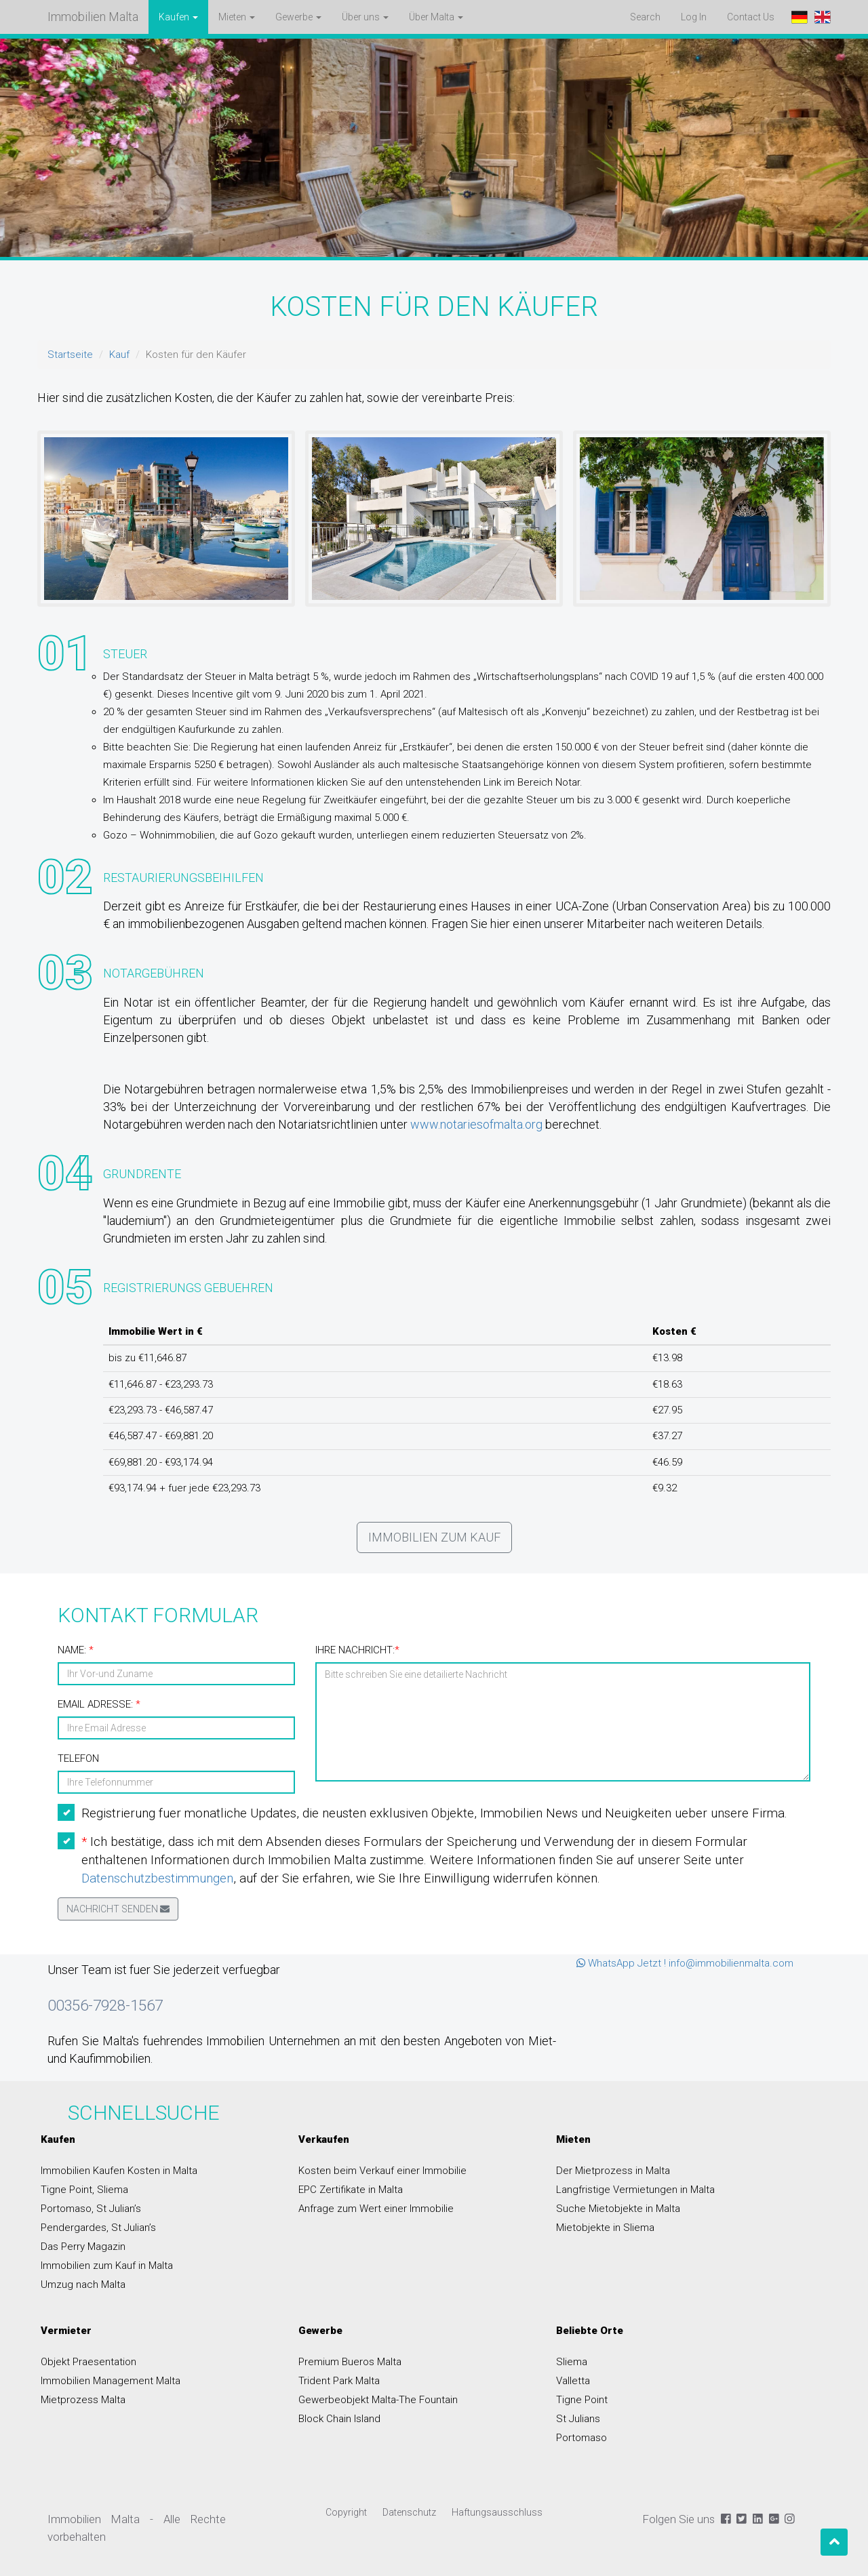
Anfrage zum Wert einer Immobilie (376, 2208)
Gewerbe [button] (298, 17)
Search (645, 17)
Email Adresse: (99, 1704)
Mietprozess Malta (83, 2400)
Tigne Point (582, 2400)
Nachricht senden (118, 1909)
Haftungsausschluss (497, 2512)
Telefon (78, 1758)
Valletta (573, 2381)
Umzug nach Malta (83, 2284)
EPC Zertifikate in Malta (350, 2189)
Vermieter (66, 2331)
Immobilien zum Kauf (434, 1537)
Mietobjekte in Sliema (605, 2227)
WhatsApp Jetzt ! (621, 1963)
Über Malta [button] (436, 17)
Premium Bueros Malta (349, 2362)
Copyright (346, 2512)
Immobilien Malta (92, 16)
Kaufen (58, 2139)
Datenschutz (409, 2512)
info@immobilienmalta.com (731, 1963)
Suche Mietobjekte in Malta (618, 2208)
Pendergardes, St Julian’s (98, 2227)
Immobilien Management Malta (110, 2381)
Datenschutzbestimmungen (157, 1878)
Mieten (573, 2139)
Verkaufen (323, 2139)
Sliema (571, 2362)
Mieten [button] (236, 17)
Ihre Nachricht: (357, 1650)
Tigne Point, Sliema (84, 2189)
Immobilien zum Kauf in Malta (107, 2265)
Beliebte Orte (589, 2331)
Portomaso (581, 2438)
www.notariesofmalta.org (476, 1124)
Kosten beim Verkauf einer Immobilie (382, 2171)
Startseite (70, 354)
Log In (694, 17)
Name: (76, 1650)
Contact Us (756, 15)
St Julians (578, 2419)
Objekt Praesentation (88, 2362)
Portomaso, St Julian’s (91, 2208)
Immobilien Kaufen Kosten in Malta (119, 2171)
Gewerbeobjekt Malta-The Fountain (378, 2400)
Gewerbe (320, 2331)
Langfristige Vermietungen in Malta (635, 2189)
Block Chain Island (339, 2419)
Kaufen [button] (178, 17)
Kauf (119, 354)
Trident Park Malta (339, 2381)
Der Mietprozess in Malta (613, 2171)
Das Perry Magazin (83, 2246)
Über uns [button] (365, 17)
